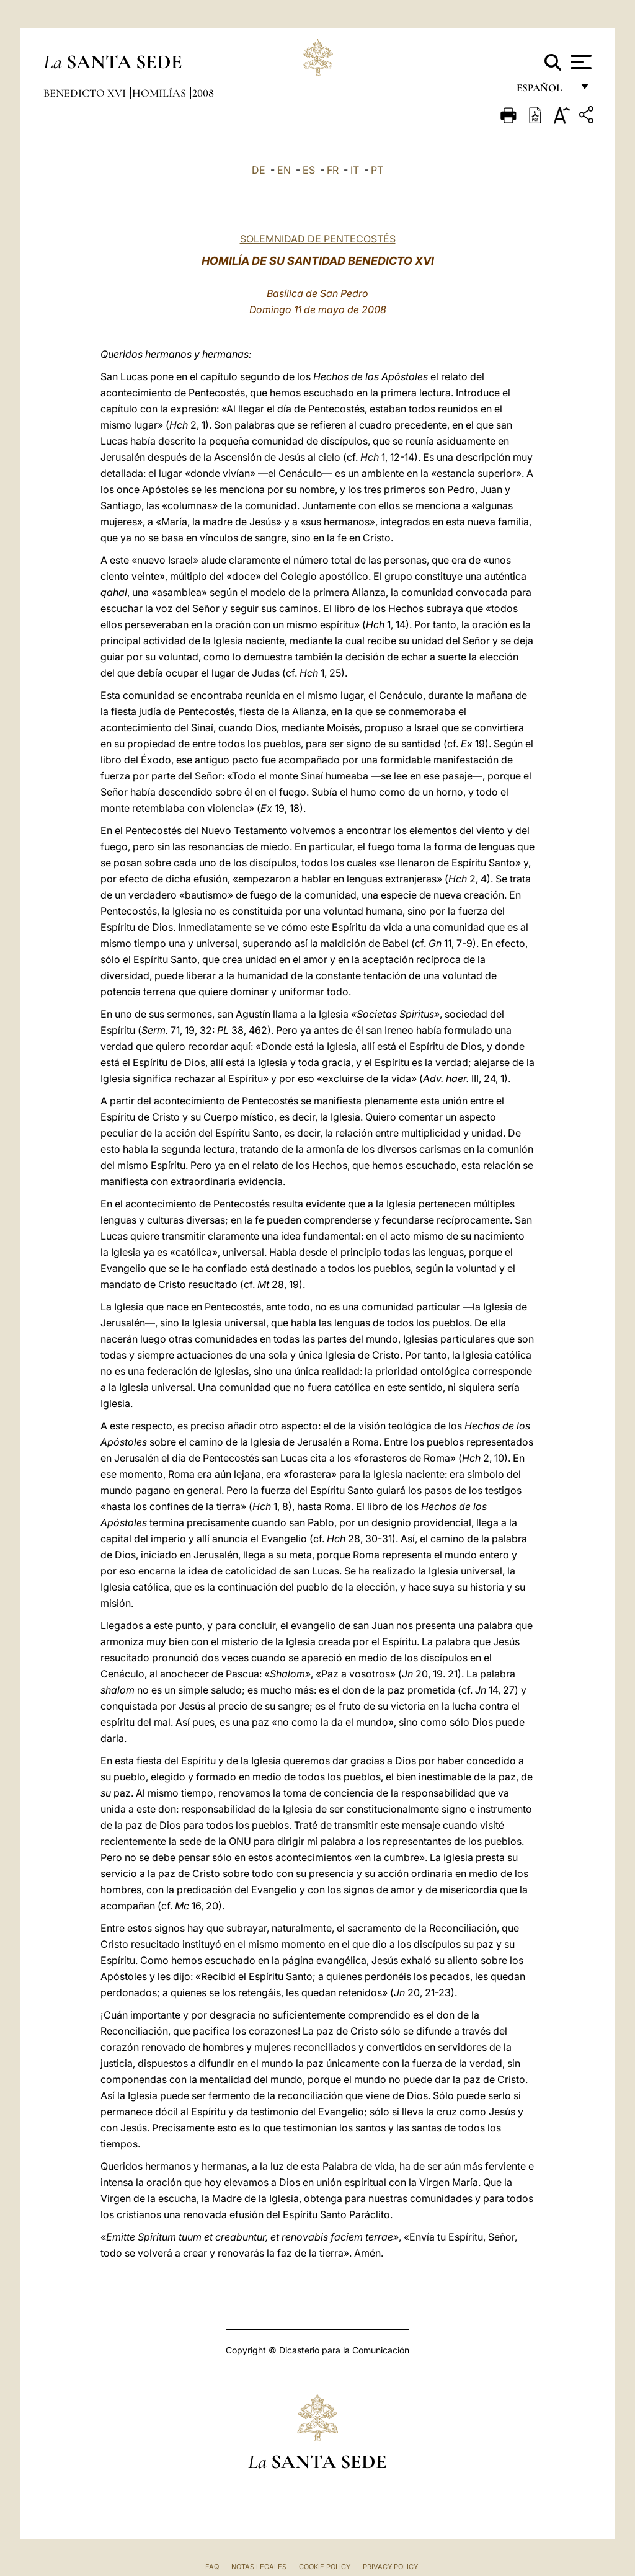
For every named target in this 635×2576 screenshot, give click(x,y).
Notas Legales (258, 2566)
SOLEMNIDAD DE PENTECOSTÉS (318, 239)
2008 (203, 93)
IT (354, 170)
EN (284, 170)
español (544, 91)
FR (333, 170)
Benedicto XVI (85, 93)
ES (309, 170)
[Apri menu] (579, 62)
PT (377, 170)
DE (258, 170)
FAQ (212, 2566)
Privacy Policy (390, 2566)
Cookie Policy (324, 2566)
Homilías (160, 93)
